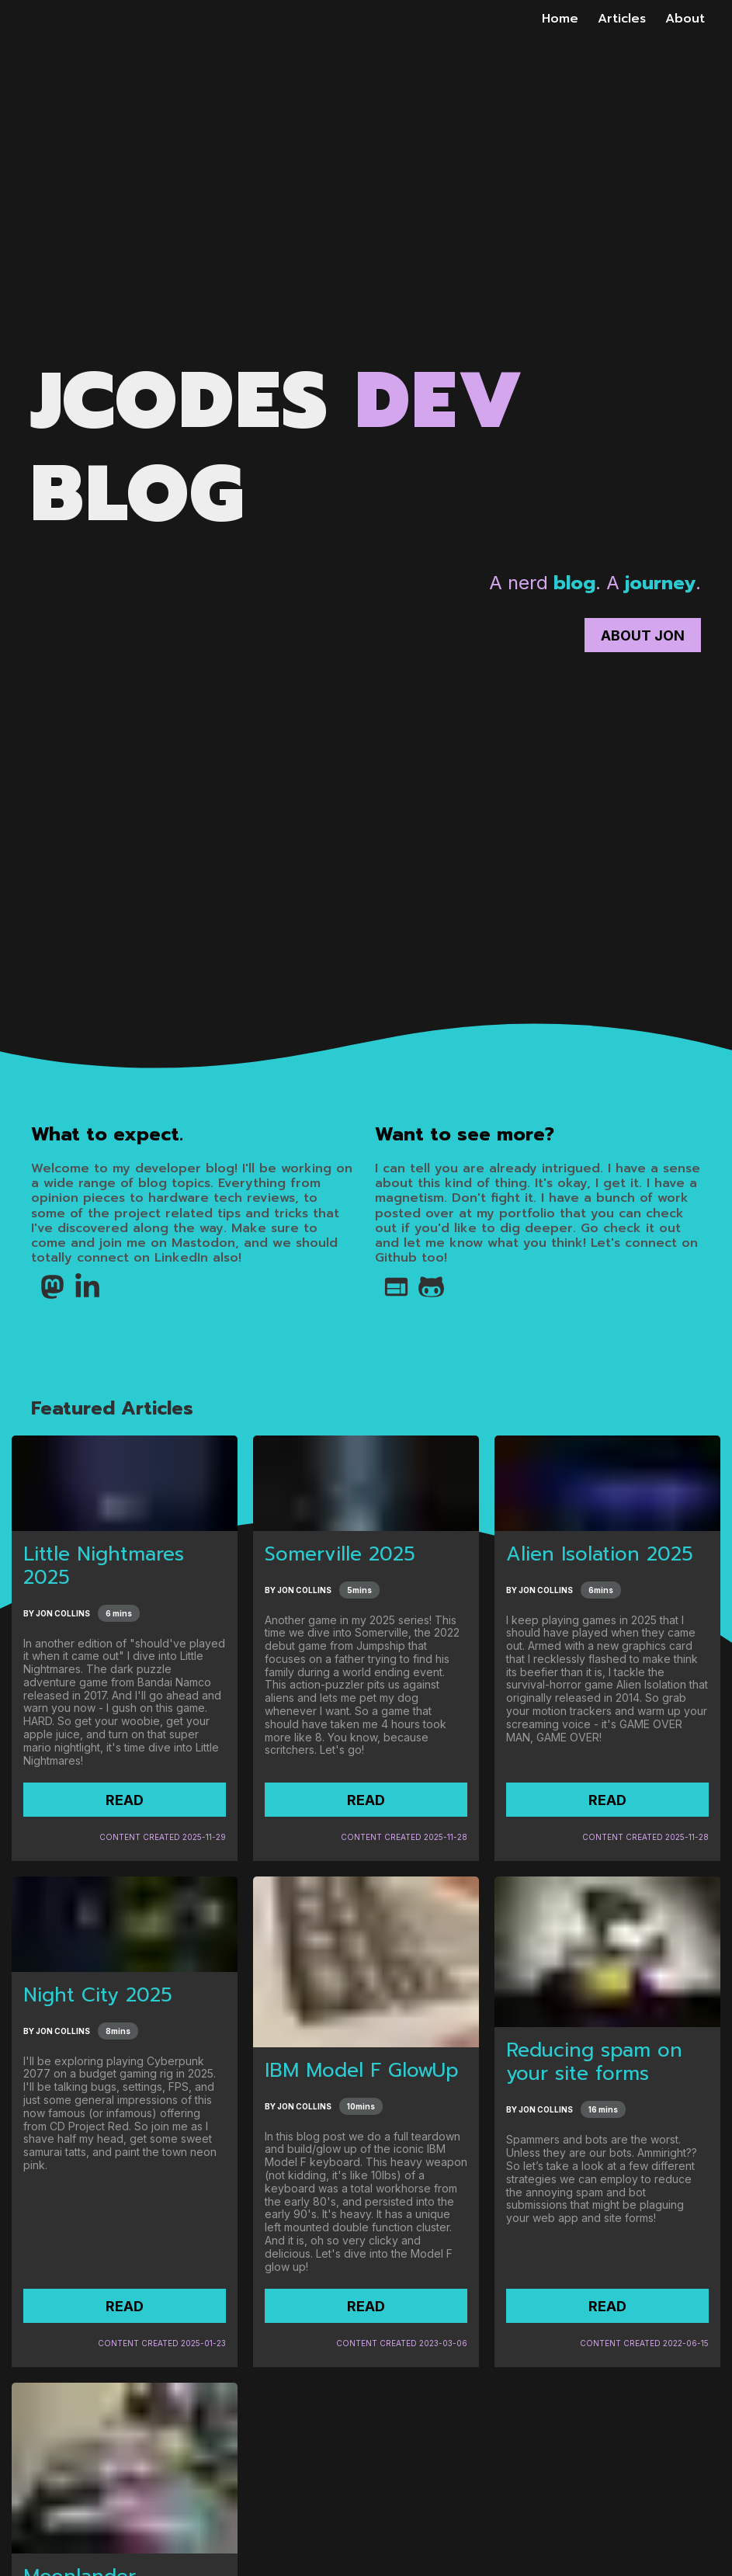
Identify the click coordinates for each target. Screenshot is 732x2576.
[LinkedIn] (83, 1296)
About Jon (643, 635)
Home (560, 18)
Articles (622, 18)
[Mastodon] (48, 1296)
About (685, 18)
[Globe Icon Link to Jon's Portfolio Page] (392, 1296)
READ (125, 1800)
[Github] (427, 1296)
